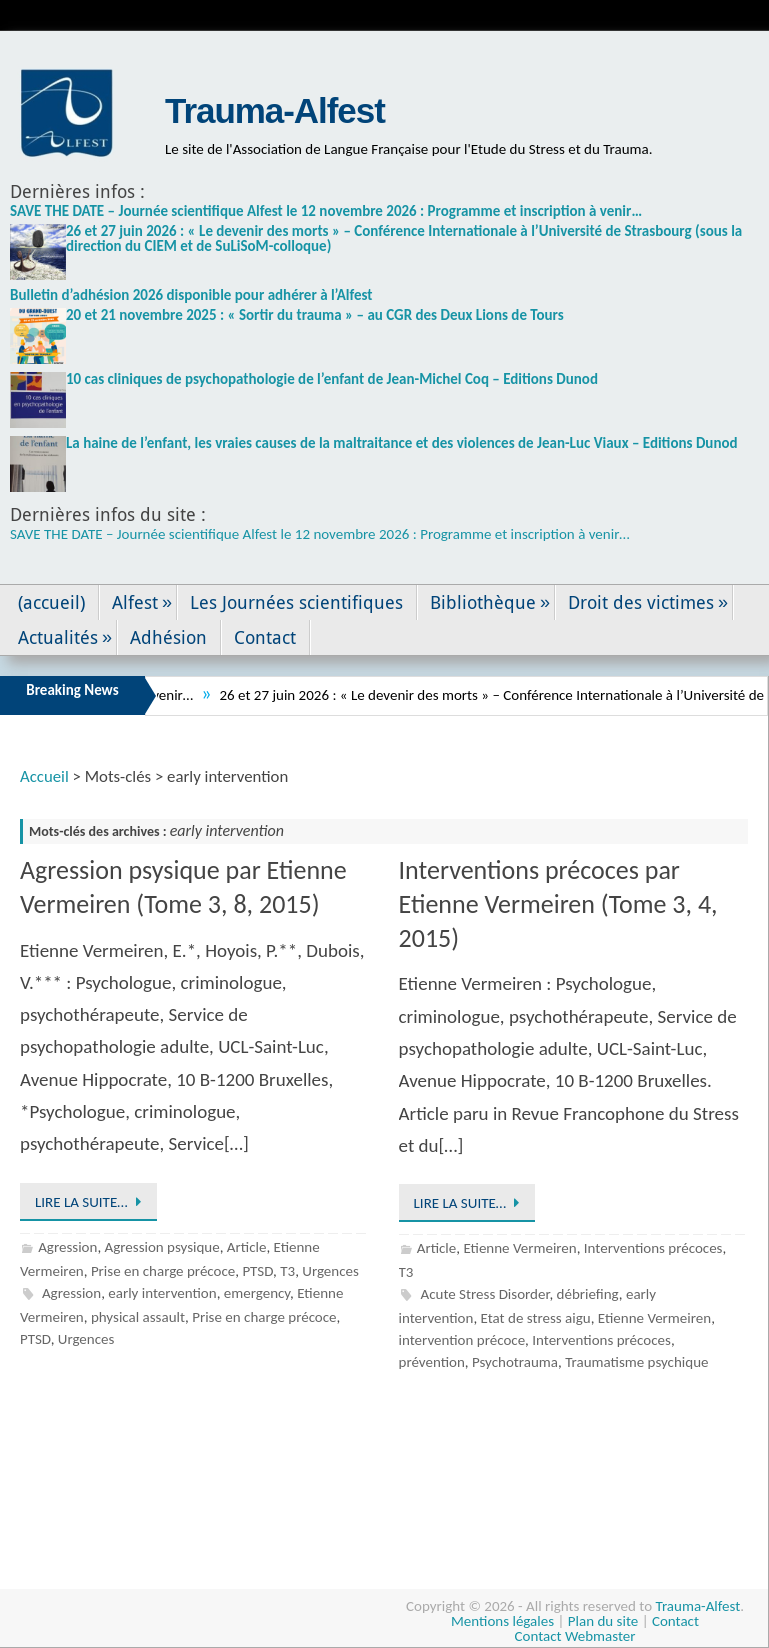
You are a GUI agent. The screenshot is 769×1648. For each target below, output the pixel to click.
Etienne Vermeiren (519, 1248)
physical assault (138, 1317)
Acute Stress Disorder (484, 1294)
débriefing (588, 1294)
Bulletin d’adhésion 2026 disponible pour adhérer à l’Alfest (191, 295)
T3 (287, 1271)
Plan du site (603, 1621)
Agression (67, 1247)
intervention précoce (462, 1340)
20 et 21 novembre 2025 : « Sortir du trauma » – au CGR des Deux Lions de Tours (315, 315)
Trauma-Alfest (275, 110)
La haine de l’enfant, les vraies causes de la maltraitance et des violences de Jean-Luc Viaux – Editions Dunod (402, 443)
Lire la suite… (92, 1202)
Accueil (44, 776)
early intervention (162, 1293)
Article (247, 1247)
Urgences (330, 1271)
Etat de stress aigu (536, 1318)
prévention (432, 1362)
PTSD (257, 1271)
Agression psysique (162, 1247)
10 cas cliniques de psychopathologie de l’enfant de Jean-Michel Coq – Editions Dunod (332, 379)
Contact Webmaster (575, 1636)
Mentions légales (502, 1621)
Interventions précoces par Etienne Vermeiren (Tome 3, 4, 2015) (558, 904)
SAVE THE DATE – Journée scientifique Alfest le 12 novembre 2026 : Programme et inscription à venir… (326, 211)
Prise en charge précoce (163, 1271)
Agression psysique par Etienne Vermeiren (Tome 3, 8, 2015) (183, 887)
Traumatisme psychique (636, 1362)
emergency (257, 1293)
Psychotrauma (515, 1362)
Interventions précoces (653, 1248)
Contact (675, 1621)
